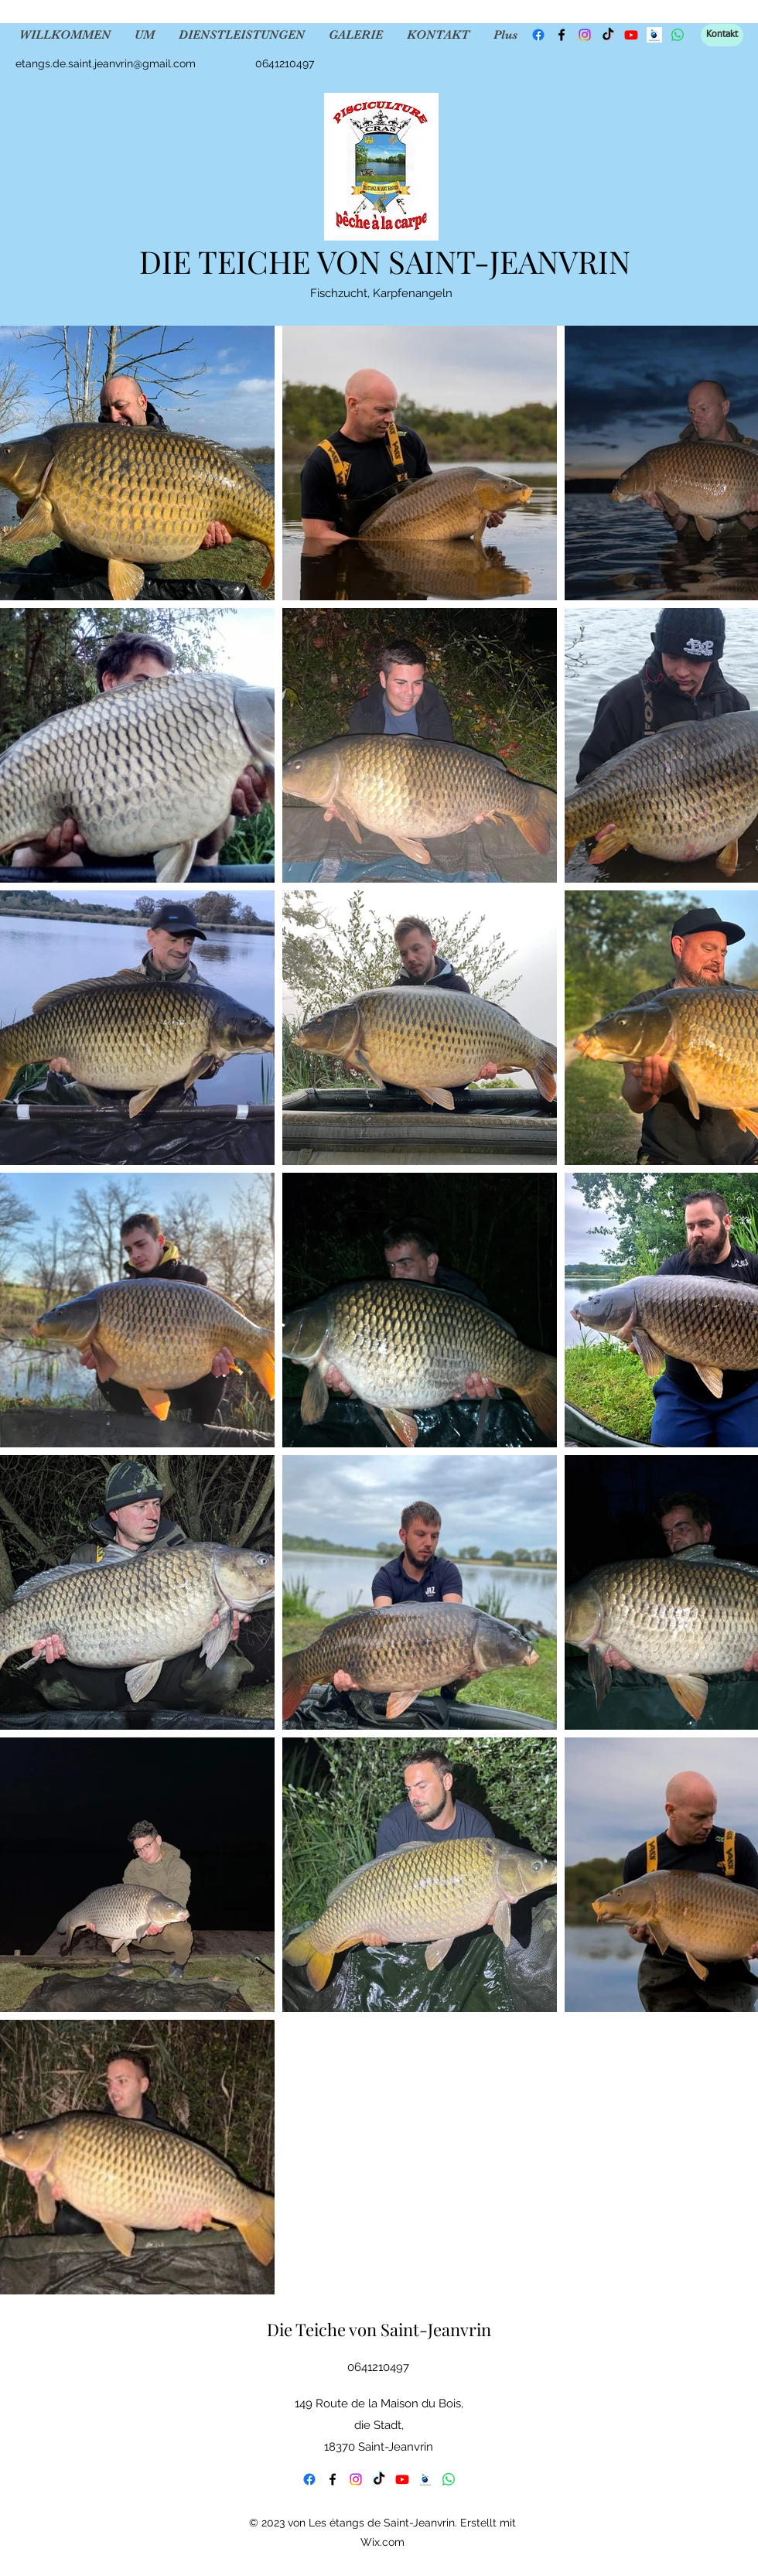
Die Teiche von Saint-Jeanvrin (379, 2329)
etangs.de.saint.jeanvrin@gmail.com (105, 63)
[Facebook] (538, 35)
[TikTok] (608, 35)
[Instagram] (584, 35)
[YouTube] (631, 35)
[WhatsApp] (448, 2479)
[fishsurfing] (654, 35)
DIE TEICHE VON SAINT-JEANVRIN (384, 261)
